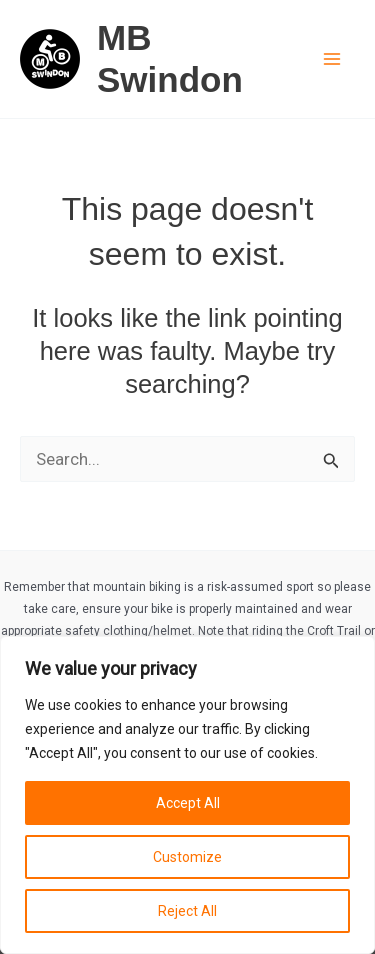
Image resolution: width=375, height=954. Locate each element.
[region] (187, 795)
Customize (187, 857)
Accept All (188, 803)
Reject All (187, 911)
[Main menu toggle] (333, 59)
